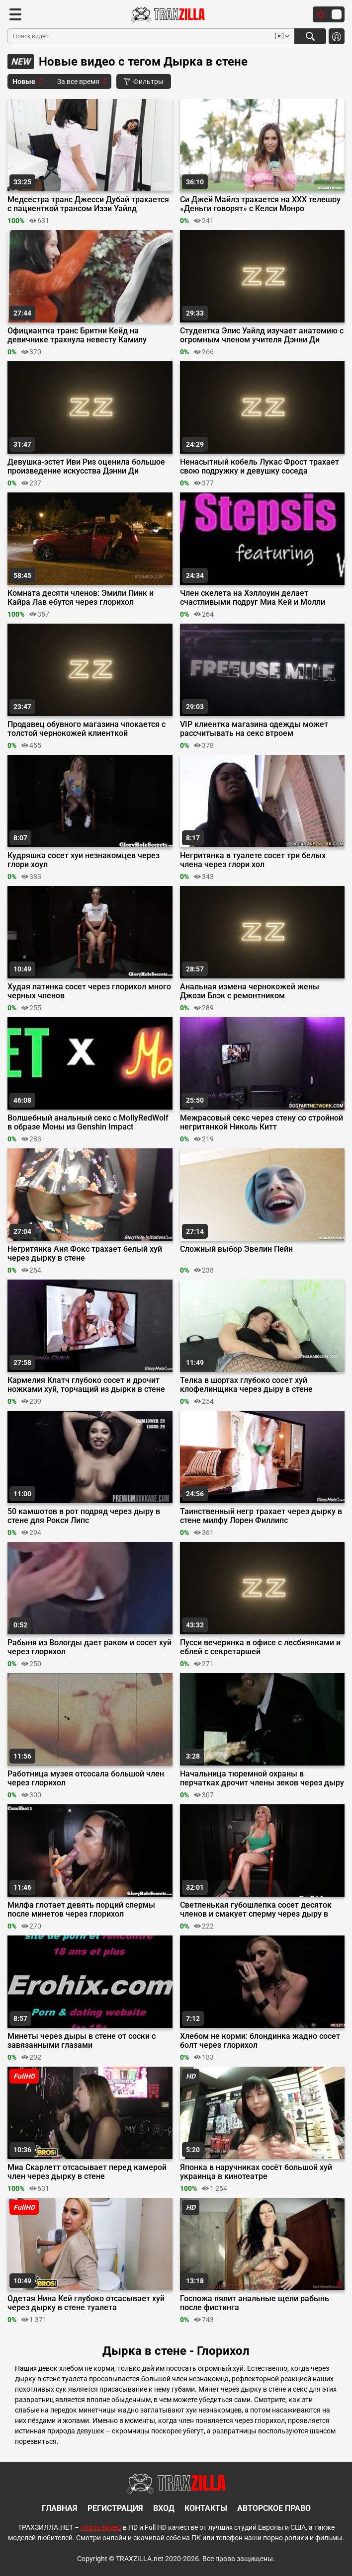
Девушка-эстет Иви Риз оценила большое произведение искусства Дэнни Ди (86, 467)
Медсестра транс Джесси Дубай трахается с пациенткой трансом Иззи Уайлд (88, 204)
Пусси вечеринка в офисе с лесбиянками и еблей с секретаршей (260, 1647)
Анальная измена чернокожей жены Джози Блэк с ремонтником (249, 991)
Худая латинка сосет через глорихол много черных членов (89, 991)
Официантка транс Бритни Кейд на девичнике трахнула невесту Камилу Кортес (77, 335)
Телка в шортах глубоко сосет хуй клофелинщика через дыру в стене (246, 1385)
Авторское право (274, 2508)
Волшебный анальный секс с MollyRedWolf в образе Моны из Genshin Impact (88, 1122)
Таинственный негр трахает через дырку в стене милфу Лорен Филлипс (261, 1516)
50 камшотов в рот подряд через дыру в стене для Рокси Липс (83, 1516)
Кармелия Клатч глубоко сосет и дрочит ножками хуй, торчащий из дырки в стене (86, 1385)
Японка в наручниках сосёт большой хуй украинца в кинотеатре (256, 2172)
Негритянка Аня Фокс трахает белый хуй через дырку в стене (84, 1254)
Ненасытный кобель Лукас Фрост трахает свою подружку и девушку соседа (259, 467)
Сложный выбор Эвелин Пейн (236, 1249)
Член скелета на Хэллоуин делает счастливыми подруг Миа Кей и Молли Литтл (252, 598)
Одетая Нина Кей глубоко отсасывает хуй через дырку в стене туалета (86, 2303)
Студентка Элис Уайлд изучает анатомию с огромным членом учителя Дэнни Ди (262, 335)
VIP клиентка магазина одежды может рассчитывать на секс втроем (254, 729)
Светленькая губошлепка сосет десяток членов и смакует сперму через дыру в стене (256, 1910)
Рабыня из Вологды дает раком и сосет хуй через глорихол (89, 1647)
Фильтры (144, 81)
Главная (60, 2508)
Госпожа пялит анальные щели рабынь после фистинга (254, 2303)
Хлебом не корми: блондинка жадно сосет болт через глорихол (260, 2041)
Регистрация (115, 2508)
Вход (164, 2508)
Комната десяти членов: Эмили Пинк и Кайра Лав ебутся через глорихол (80, 598)
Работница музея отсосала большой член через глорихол (85, 1778)
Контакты (205, 2508)
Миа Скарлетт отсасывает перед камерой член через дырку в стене (87, 2172)
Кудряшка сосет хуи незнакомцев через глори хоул (83, 860)
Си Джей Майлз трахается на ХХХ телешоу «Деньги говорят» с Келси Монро (260, 204)
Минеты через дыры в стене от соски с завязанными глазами (81, 2041)
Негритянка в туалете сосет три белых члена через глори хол (253, 860)
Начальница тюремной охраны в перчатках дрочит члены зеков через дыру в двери (262, 1778)
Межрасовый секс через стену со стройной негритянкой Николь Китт (261, 1122)
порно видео (101, 2527)
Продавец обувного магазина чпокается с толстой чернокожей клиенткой (86, 729)
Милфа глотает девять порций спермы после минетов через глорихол (81, 1910)
